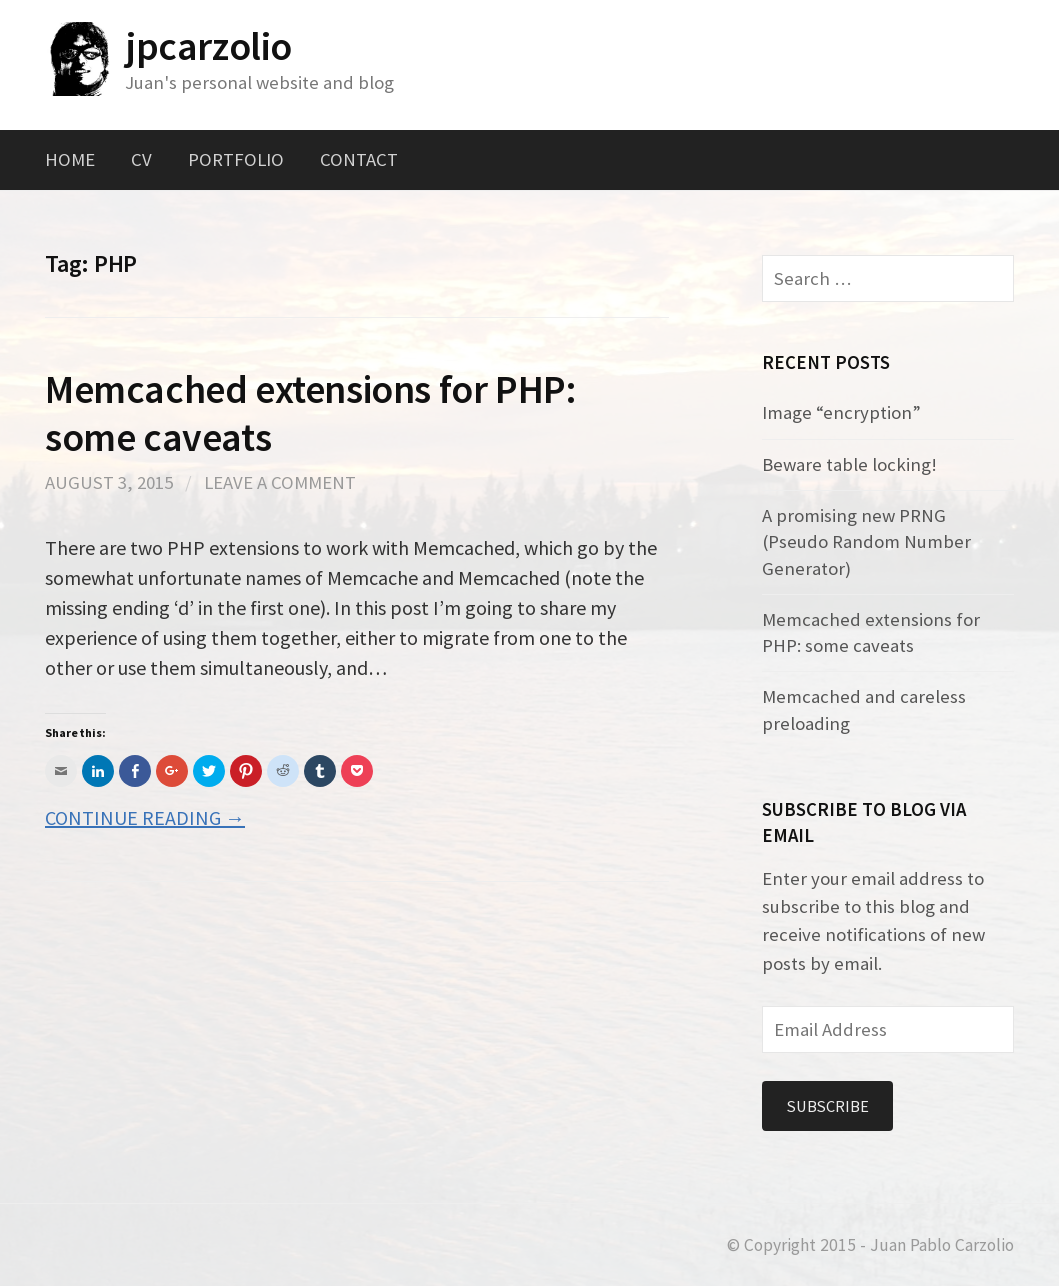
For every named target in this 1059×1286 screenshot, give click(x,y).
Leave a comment (280, 482)
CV (141, 159)
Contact (359, 159)
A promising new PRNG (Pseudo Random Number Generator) (866, 542)
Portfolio (236, 159)
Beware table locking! (849, 464)
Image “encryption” (841, 412)
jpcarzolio (208, 46)
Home (70, 159)
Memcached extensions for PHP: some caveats (311, 413)
